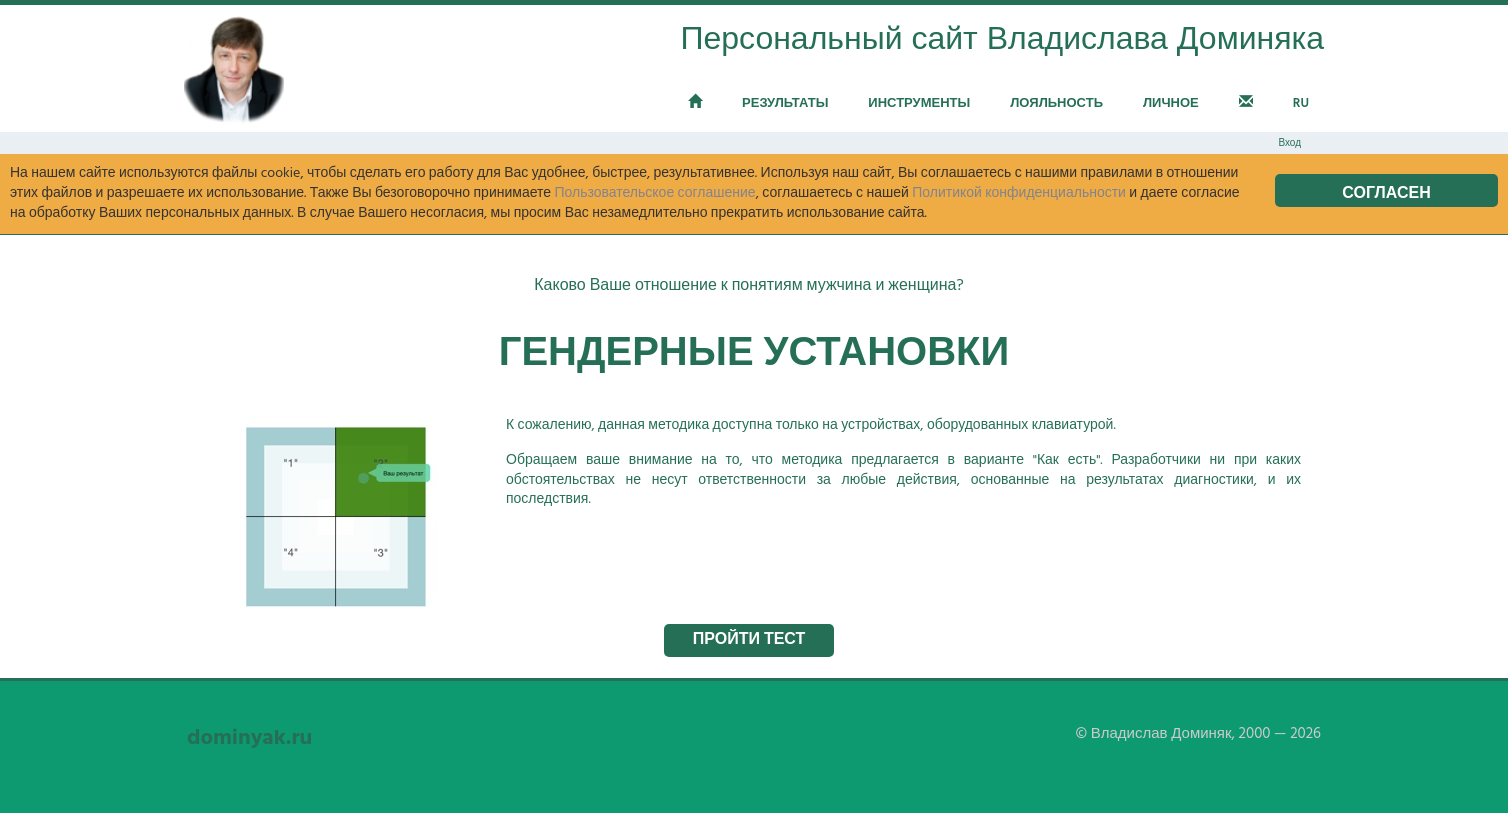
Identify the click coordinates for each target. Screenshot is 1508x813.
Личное (1171, 103)
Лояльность (1056, 103)
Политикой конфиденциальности (1019, 193)
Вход (1289, 143)
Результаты (785, 103)
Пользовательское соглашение (654, 193)
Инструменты (919, 103)
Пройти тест (749, 640)
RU (1301, 103)
